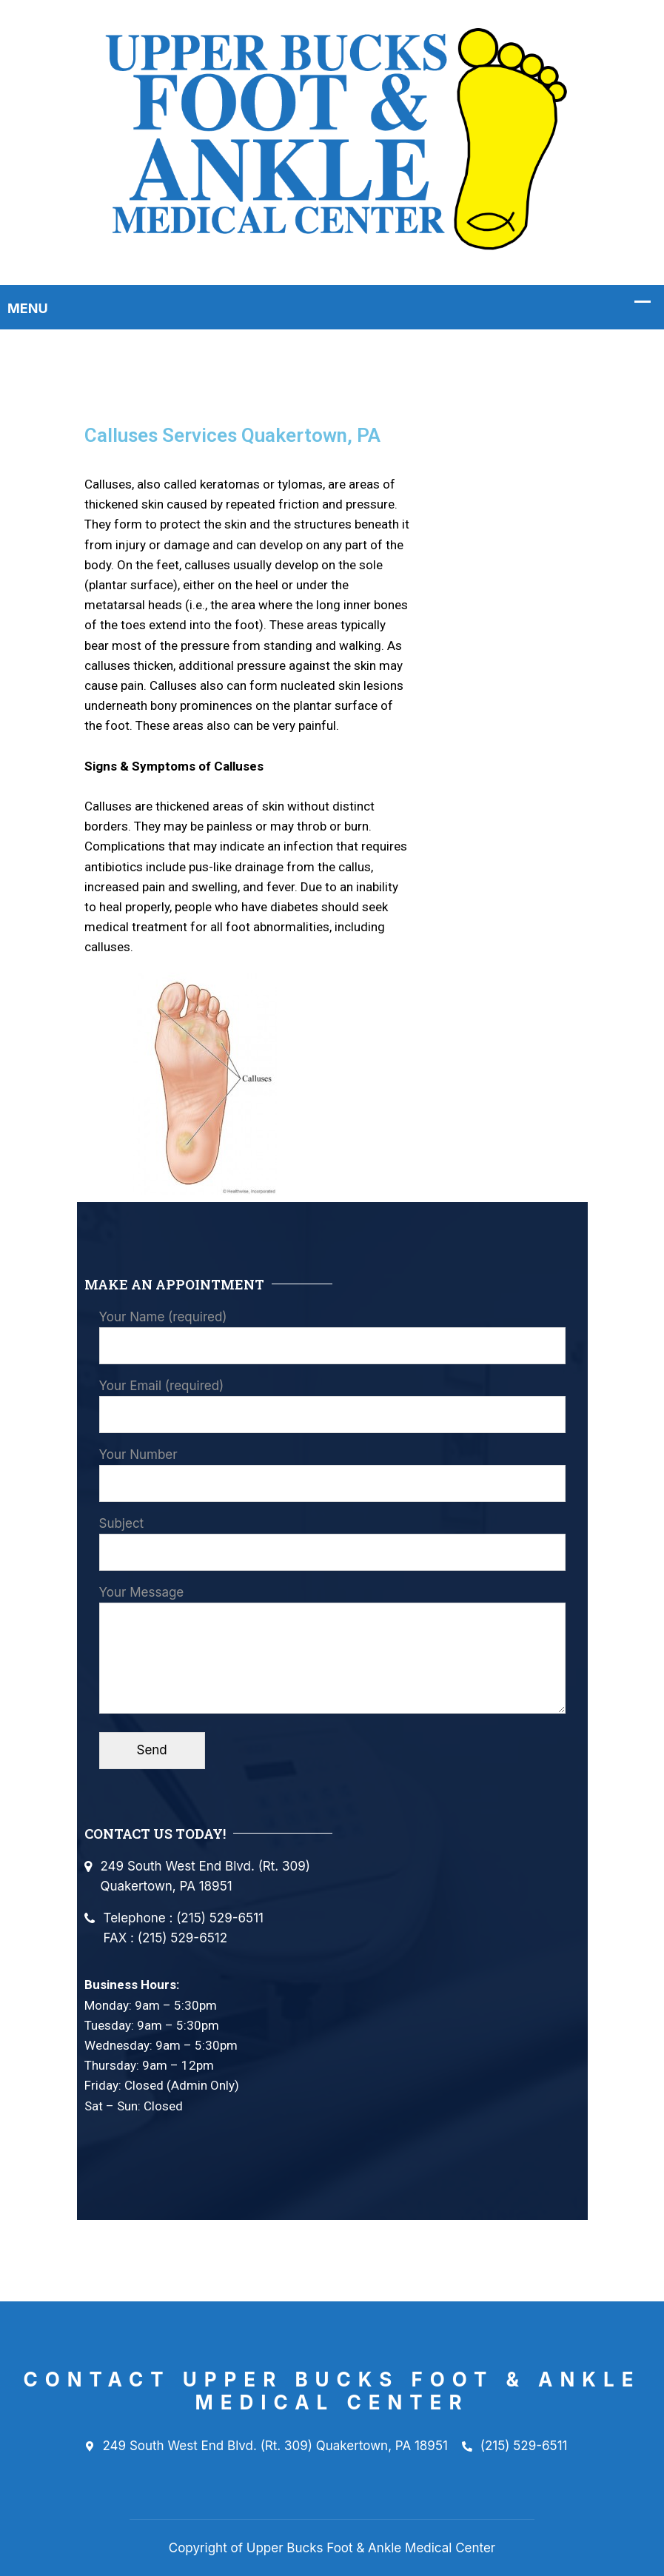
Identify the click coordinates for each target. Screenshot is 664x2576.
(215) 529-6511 (515, 2446)
